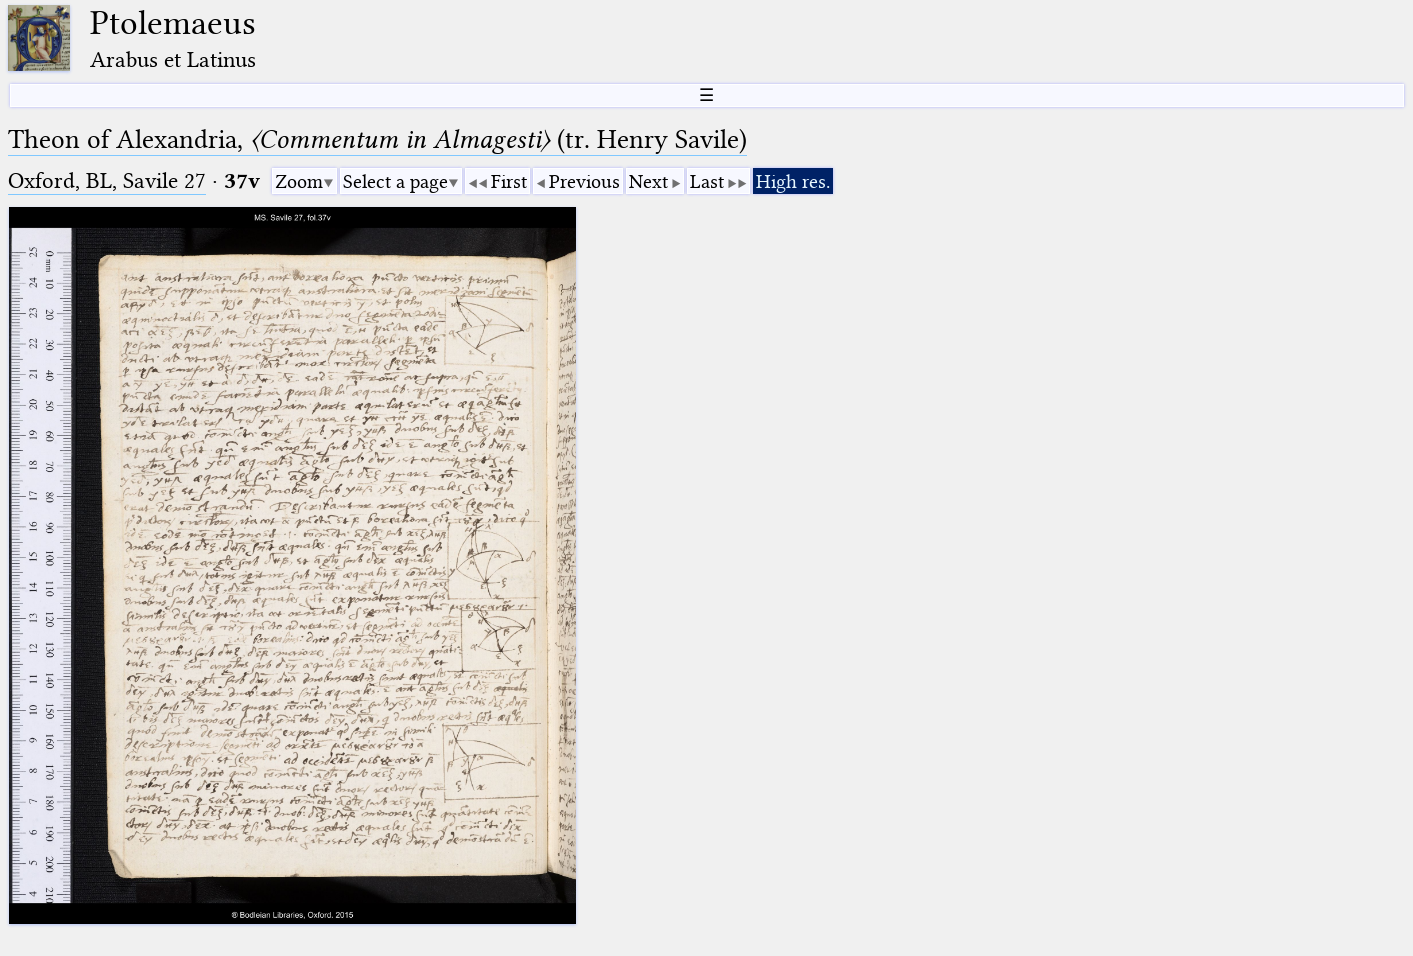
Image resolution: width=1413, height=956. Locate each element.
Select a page (395, 181)
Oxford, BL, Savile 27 (107, 180)
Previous (584, 181)
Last (707, 181)
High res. (793, 181)
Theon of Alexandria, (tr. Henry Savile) (377, 139)
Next (648, 181)
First (509, 181)
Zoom (299, 181)
